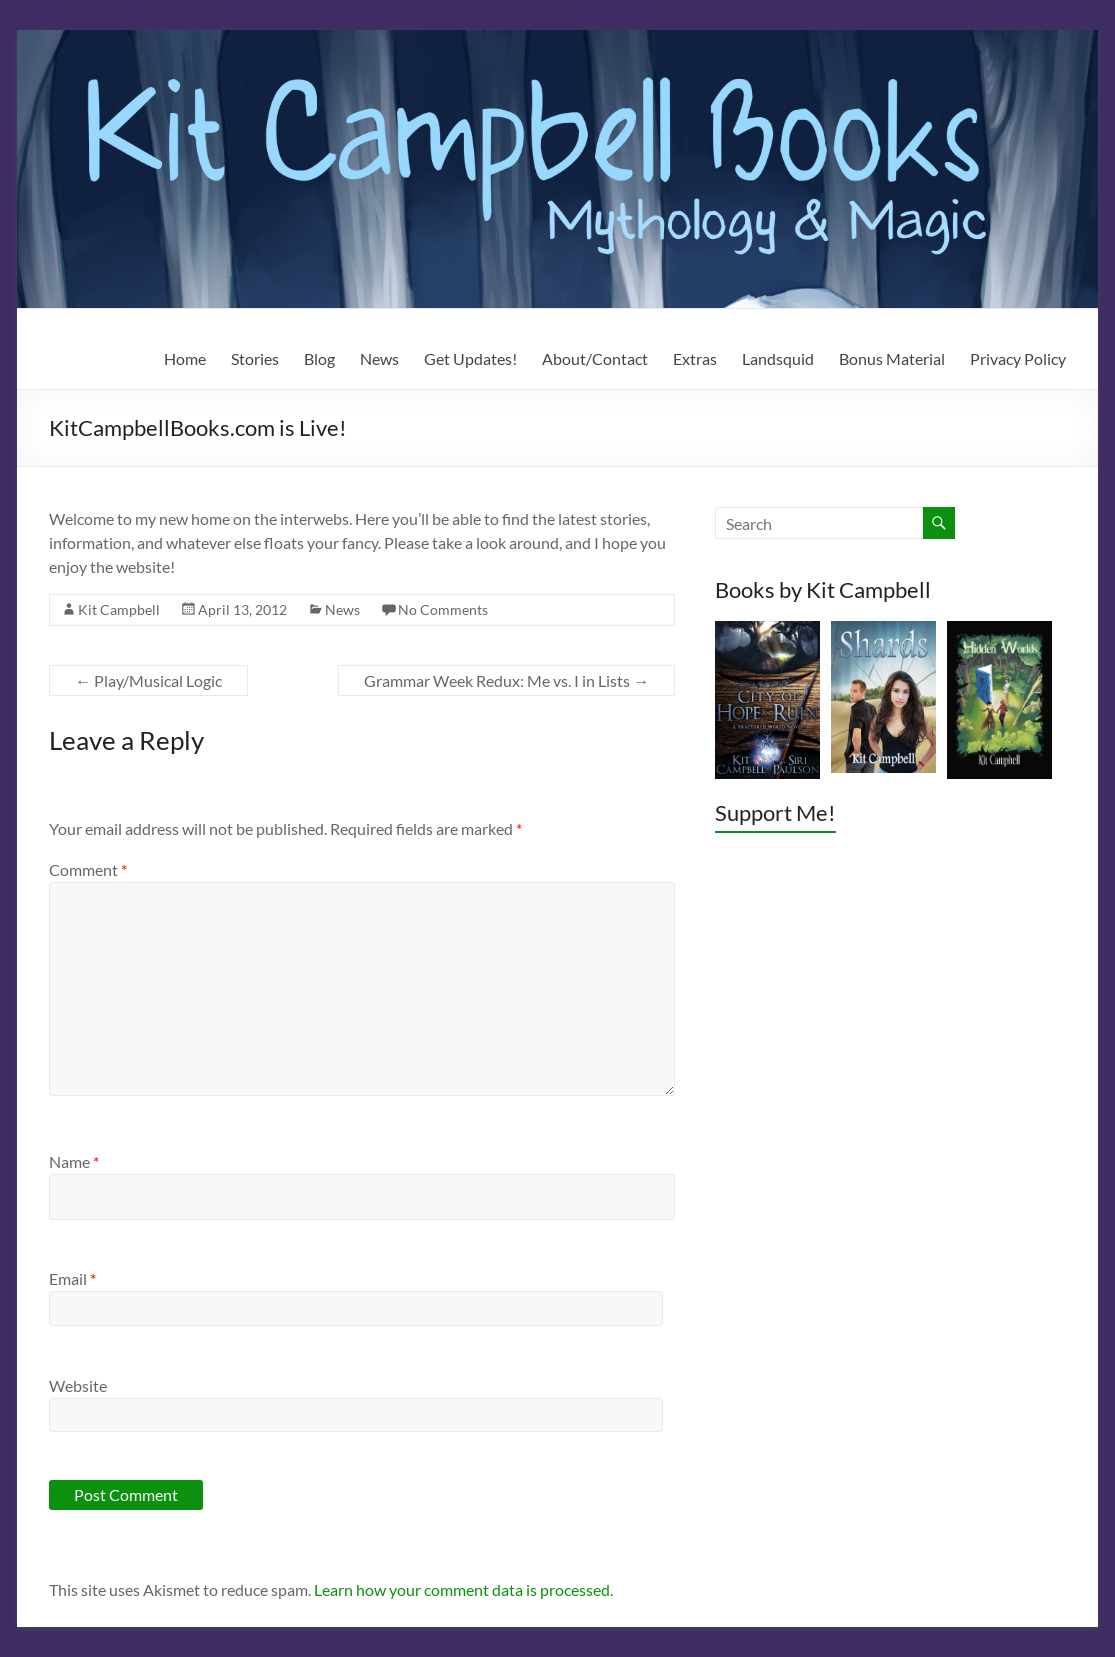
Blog (319, 358)
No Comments (443, 609)
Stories (255, 358)
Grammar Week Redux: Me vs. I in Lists (506, 680)
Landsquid (778, 358)
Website (78, 1385)
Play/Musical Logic (148, 680)
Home (185, 358)
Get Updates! (470, 358)
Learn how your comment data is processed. (463, 1589)
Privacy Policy (1018, 358)
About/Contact (595, 358)
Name (74, 1161)
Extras (695, 358)
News (379, 358)
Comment (88, 869)
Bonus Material (892, 358)
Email (72, 1278)
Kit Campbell (119, 609)
